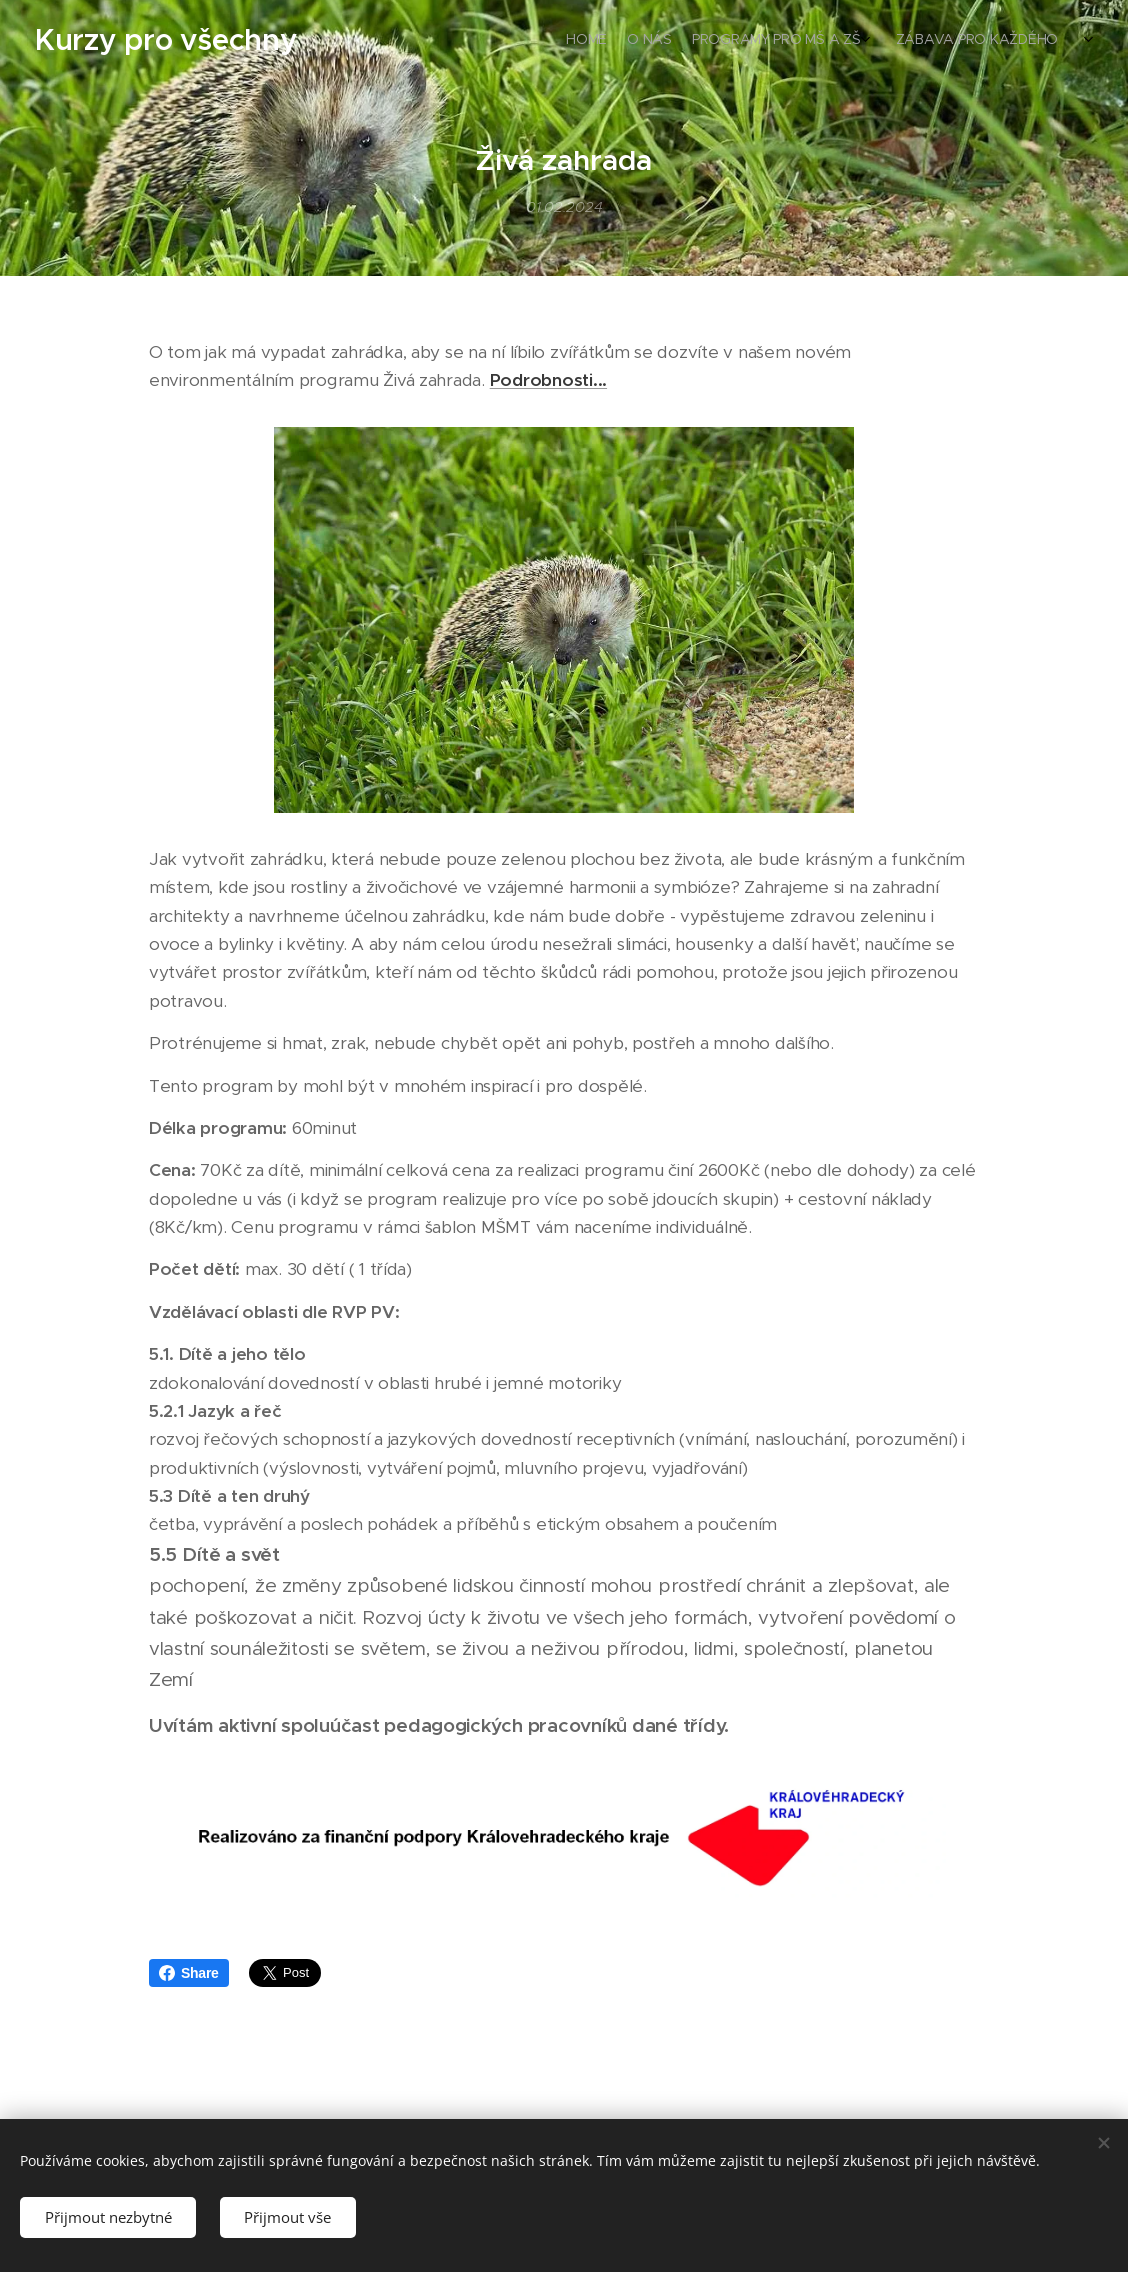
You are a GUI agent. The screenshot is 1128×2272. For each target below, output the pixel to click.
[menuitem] (980, 41)
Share (189, 1973)
